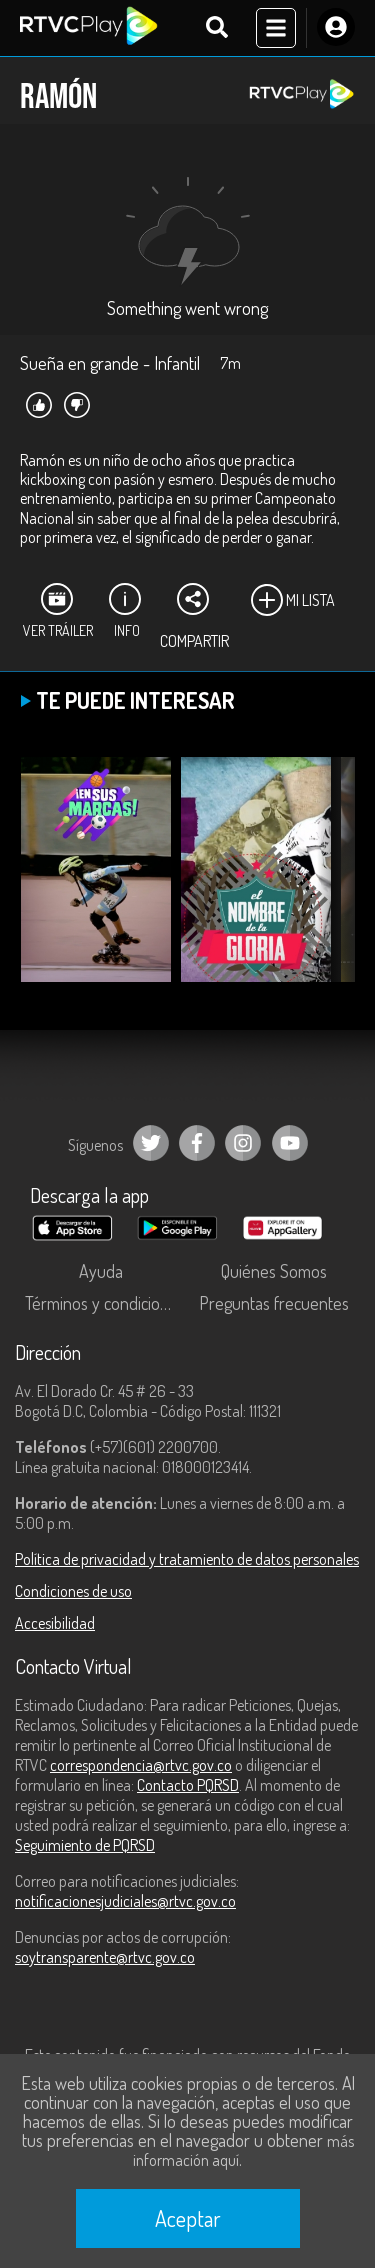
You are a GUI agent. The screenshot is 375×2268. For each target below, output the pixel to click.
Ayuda (101, 1271)
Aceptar (188, 2218)
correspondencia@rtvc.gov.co (141, 1765)
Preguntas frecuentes (274, 1303)
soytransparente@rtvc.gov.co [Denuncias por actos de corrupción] (105, 1957)
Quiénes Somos (274, 1271)
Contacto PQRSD (188, 1785)
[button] (330, 884)
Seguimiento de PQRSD (85, 1845)
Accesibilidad (55, 1623)
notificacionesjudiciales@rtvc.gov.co (125, 1901)
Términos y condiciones (105, 1303)
